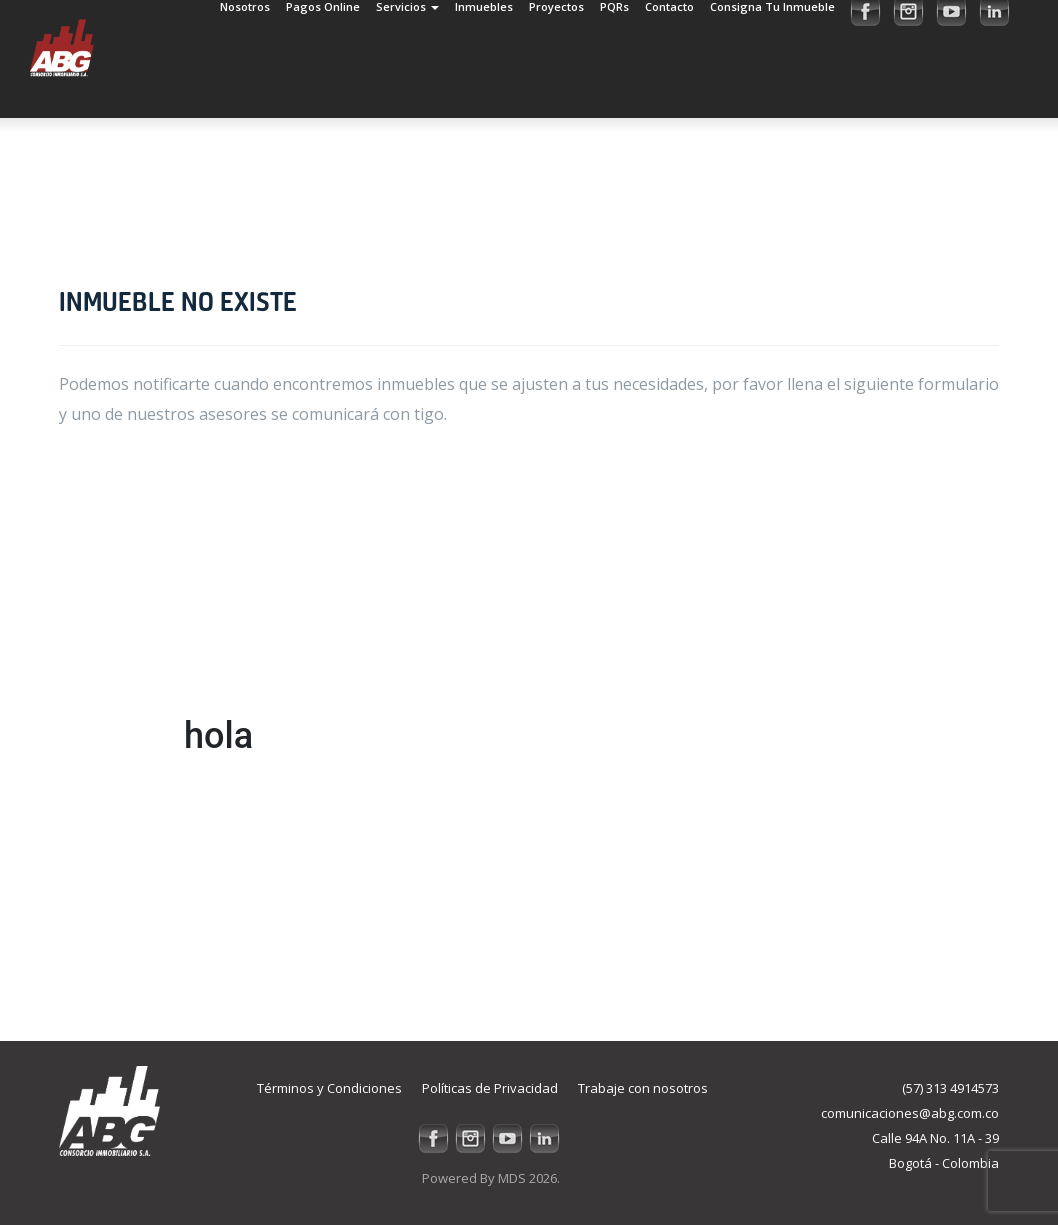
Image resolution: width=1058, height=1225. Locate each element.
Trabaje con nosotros (643, 1088)
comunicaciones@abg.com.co (910, 1113)
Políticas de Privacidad (490, 1088)
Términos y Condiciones (329, 1088)
